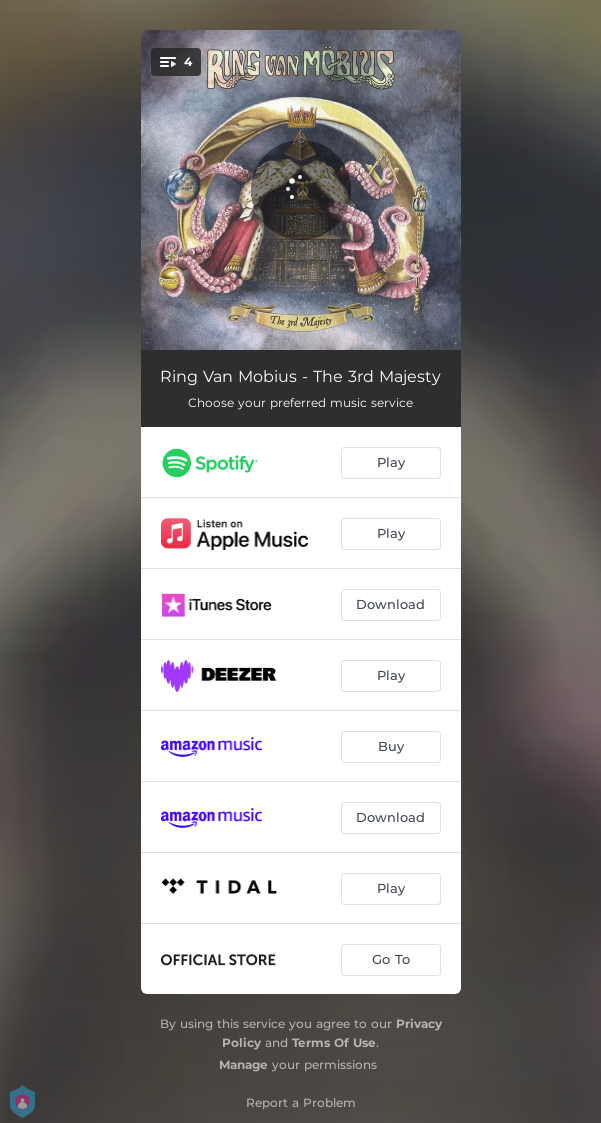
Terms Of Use (334, 1042)
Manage (243, 1064)
